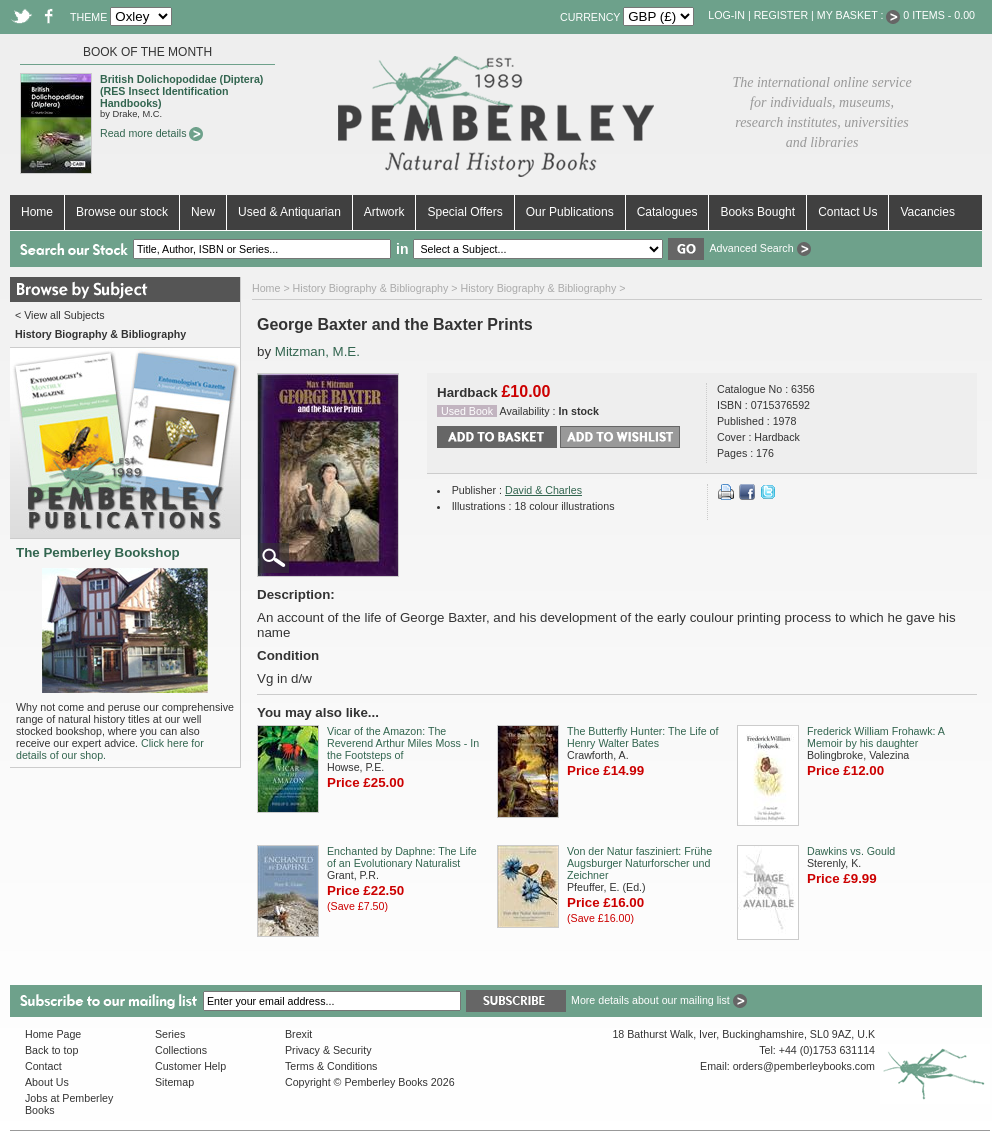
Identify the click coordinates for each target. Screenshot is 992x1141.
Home (37, 212)
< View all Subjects (60, 315)
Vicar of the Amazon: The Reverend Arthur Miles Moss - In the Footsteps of (403, 743)
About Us (47, 1082)
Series (170, 1034)
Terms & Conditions (331, 1066)
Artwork (384, 212)
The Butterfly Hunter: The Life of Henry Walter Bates (642, 737)
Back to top (51, 1050)
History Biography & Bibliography (371, 288)
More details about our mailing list (659, 1000)
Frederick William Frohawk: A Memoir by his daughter (875, 737)
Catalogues (667, 212)
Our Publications (570, 212)
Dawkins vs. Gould (851, 851)
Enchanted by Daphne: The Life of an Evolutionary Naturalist (402, 857)
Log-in (726, 15)
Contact (43, 1066)
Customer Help (190, 1066)
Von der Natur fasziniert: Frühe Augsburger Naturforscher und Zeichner (639, 863)
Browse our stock (122, 212)
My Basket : (859, 15)
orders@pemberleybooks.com (804, 1066)
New (203, 212)
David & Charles (543, 490)
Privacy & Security (328, 1050)
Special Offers (464, 212)
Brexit (298, 1034)
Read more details (151, 133)
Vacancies (927, 212)
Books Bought (757, 212)
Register (781, 15)
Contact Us (847, 212)
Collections (181, 1050)
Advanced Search (759, 248)
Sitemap (174, 1082)
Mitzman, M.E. (317, 351)
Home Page (53, 1034)
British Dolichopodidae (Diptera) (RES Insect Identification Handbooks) (181, 91)
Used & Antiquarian (289, 212)
